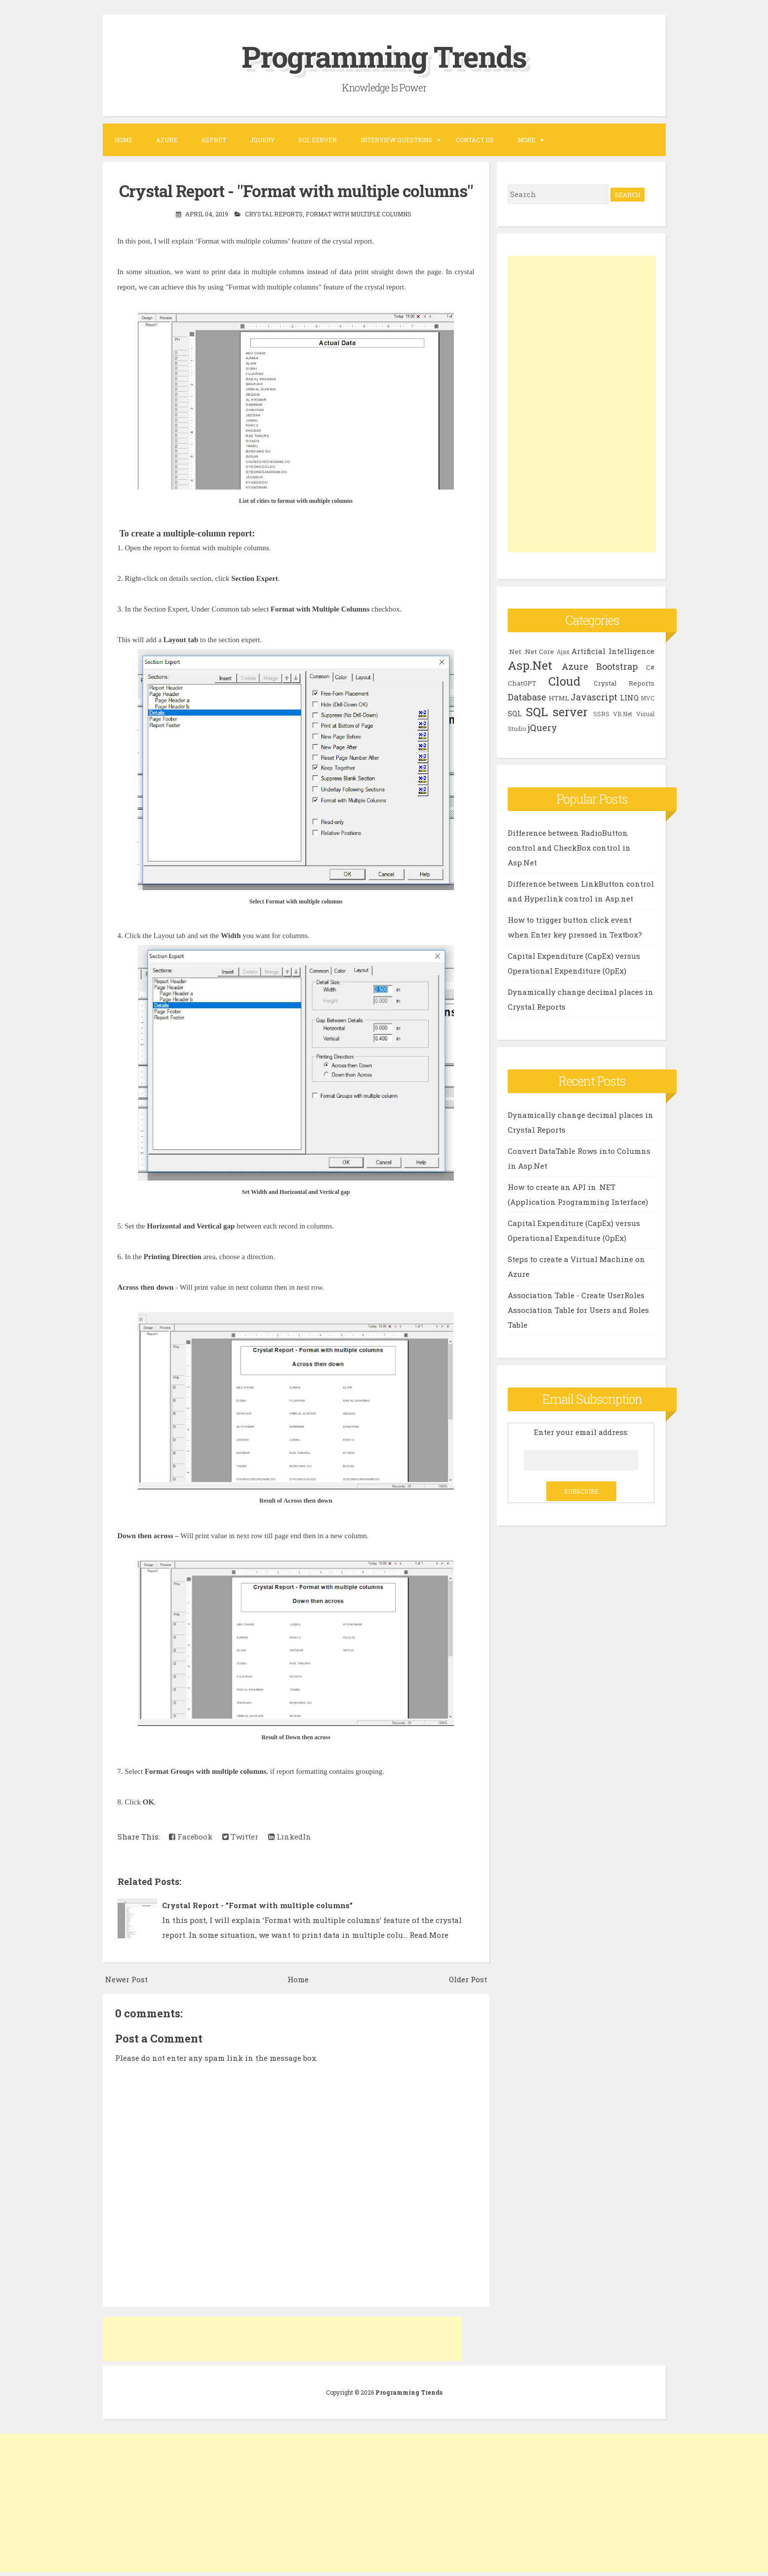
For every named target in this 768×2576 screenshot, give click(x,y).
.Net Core (539, 651)
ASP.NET (213, 139)
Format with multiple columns (358, 213)
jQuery (542, 727)
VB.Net (622, 713)
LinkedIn (289, 1836)
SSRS (601, 713)
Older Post (468, 1978)
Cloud (564, 681)
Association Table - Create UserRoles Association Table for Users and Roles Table (578, 1309)
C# (650, 666)
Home (123, 139)
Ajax (563, 651)
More (526, 139)
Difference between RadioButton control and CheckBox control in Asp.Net (569, 847)
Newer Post (126, 1978)
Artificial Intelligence (612, 650)
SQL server (557, 711)
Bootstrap (617, 666)
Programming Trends (384, 56)
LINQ (629, 697)
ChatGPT (522, 682)
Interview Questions (396, 139)
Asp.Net (530, 665)
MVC (647, 697)
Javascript (593, 696)
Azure (166, 139)
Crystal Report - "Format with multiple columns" (296, 191)
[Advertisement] (282, 2338)
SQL (515, 713)
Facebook (190, 1836)
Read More (428, 1934)
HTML (559, 697)
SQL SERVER (317, 139)
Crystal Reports (274, 213)
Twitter (240, 1836)
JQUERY (262, 139)
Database (527, 696)
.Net (514, 651)
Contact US (475, 139)
